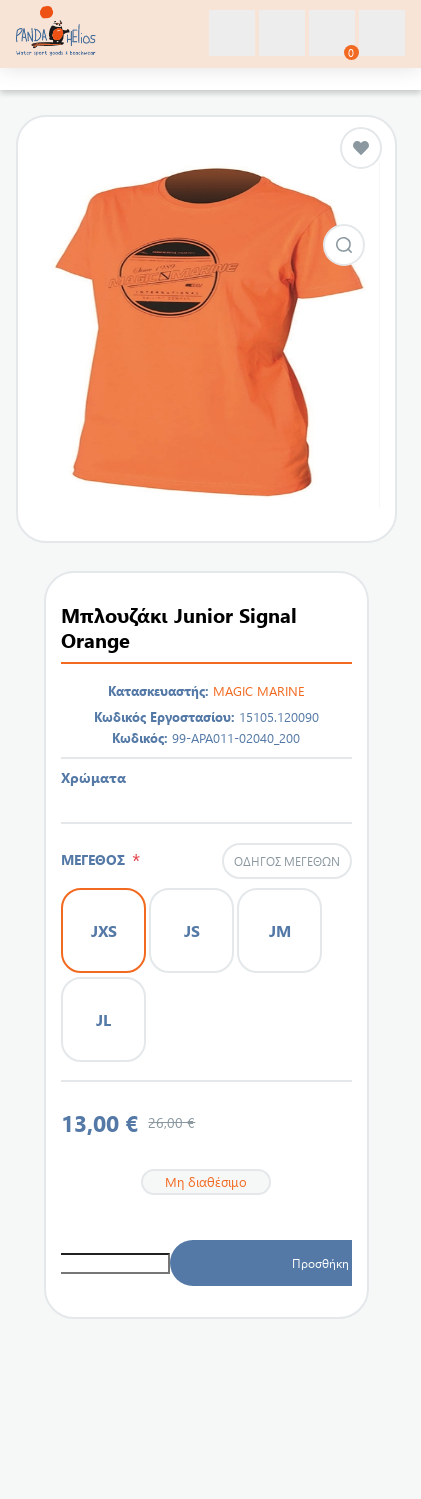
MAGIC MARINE (259, 690)
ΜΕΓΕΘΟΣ (96, 859)
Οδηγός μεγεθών (287, 861)
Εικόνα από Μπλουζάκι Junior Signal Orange (344, 245)
